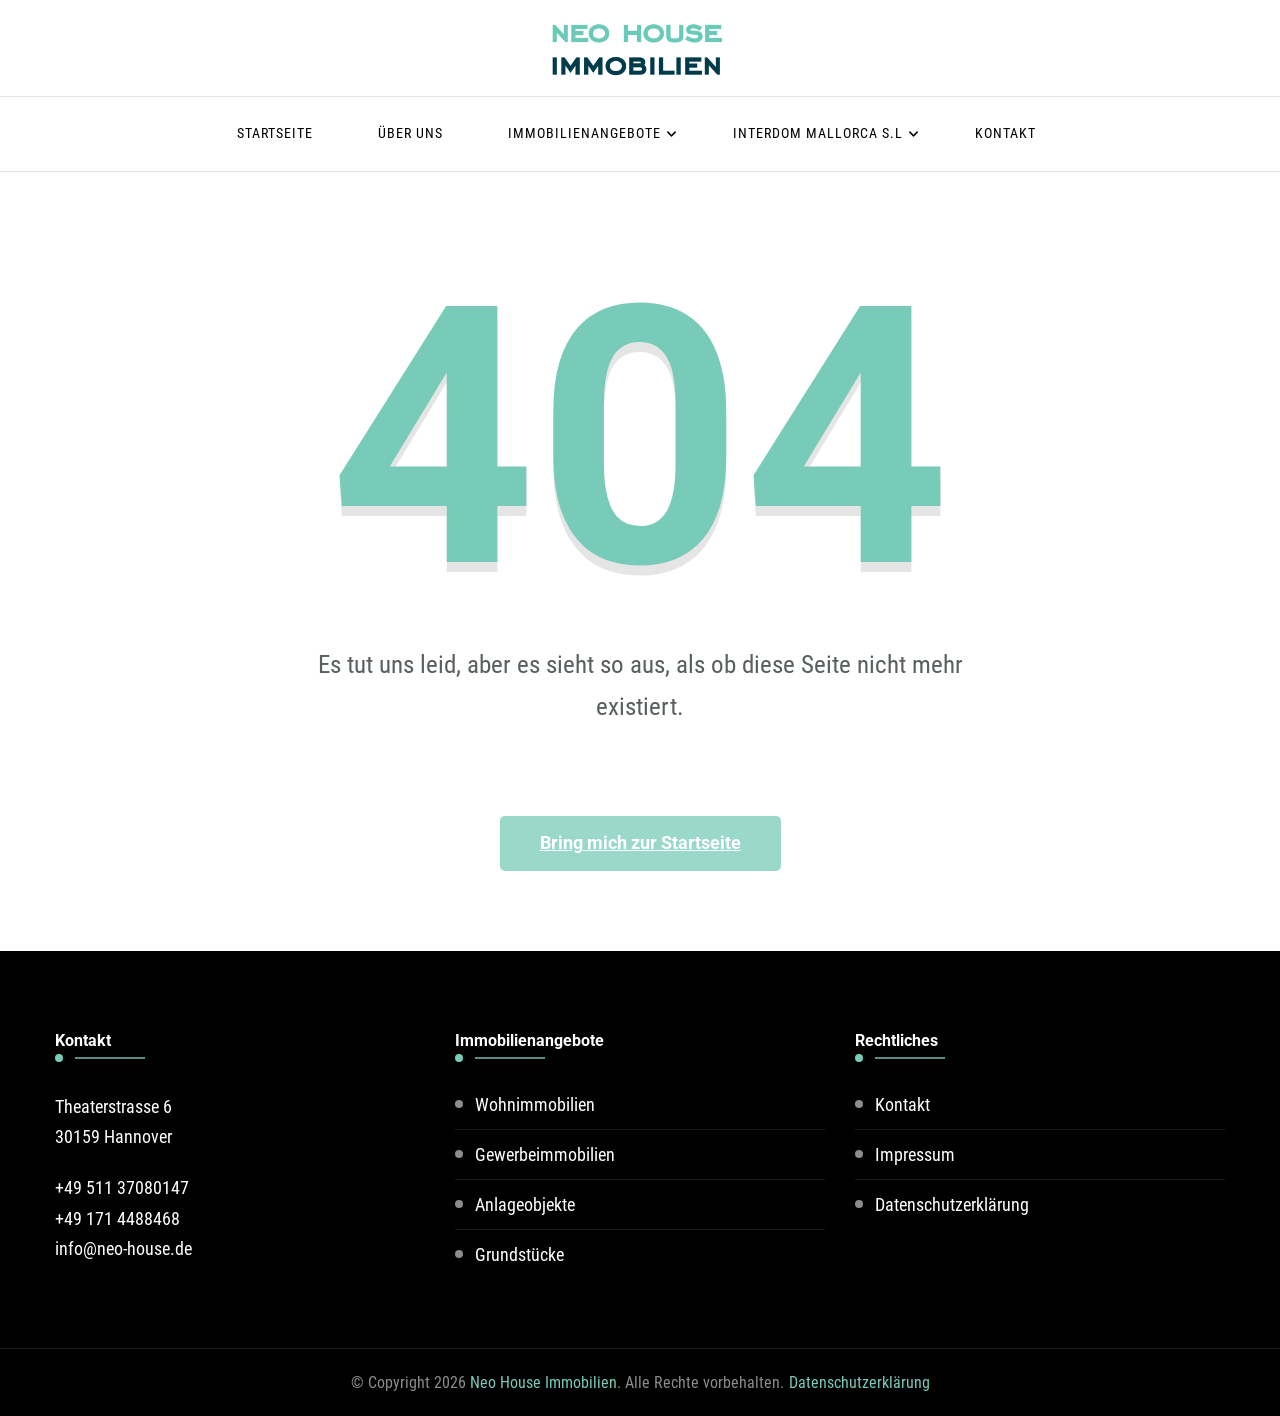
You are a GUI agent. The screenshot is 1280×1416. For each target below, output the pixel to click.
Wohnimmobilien (535, 1104)
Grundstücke (519, 1254)
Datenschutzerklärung (952, 1204)
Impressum (915, 1154)
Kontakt (1005, 133)
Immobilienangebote (584, 133)
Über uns (410, 133)
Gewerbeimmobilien (545, 1154)
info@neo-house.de (123, 1248)
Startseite (275, 133)
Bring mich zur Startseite (640, 842)
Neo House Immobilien (543, 1382)
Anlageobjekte (525, 1204)
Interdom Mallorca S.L (818, 133)
